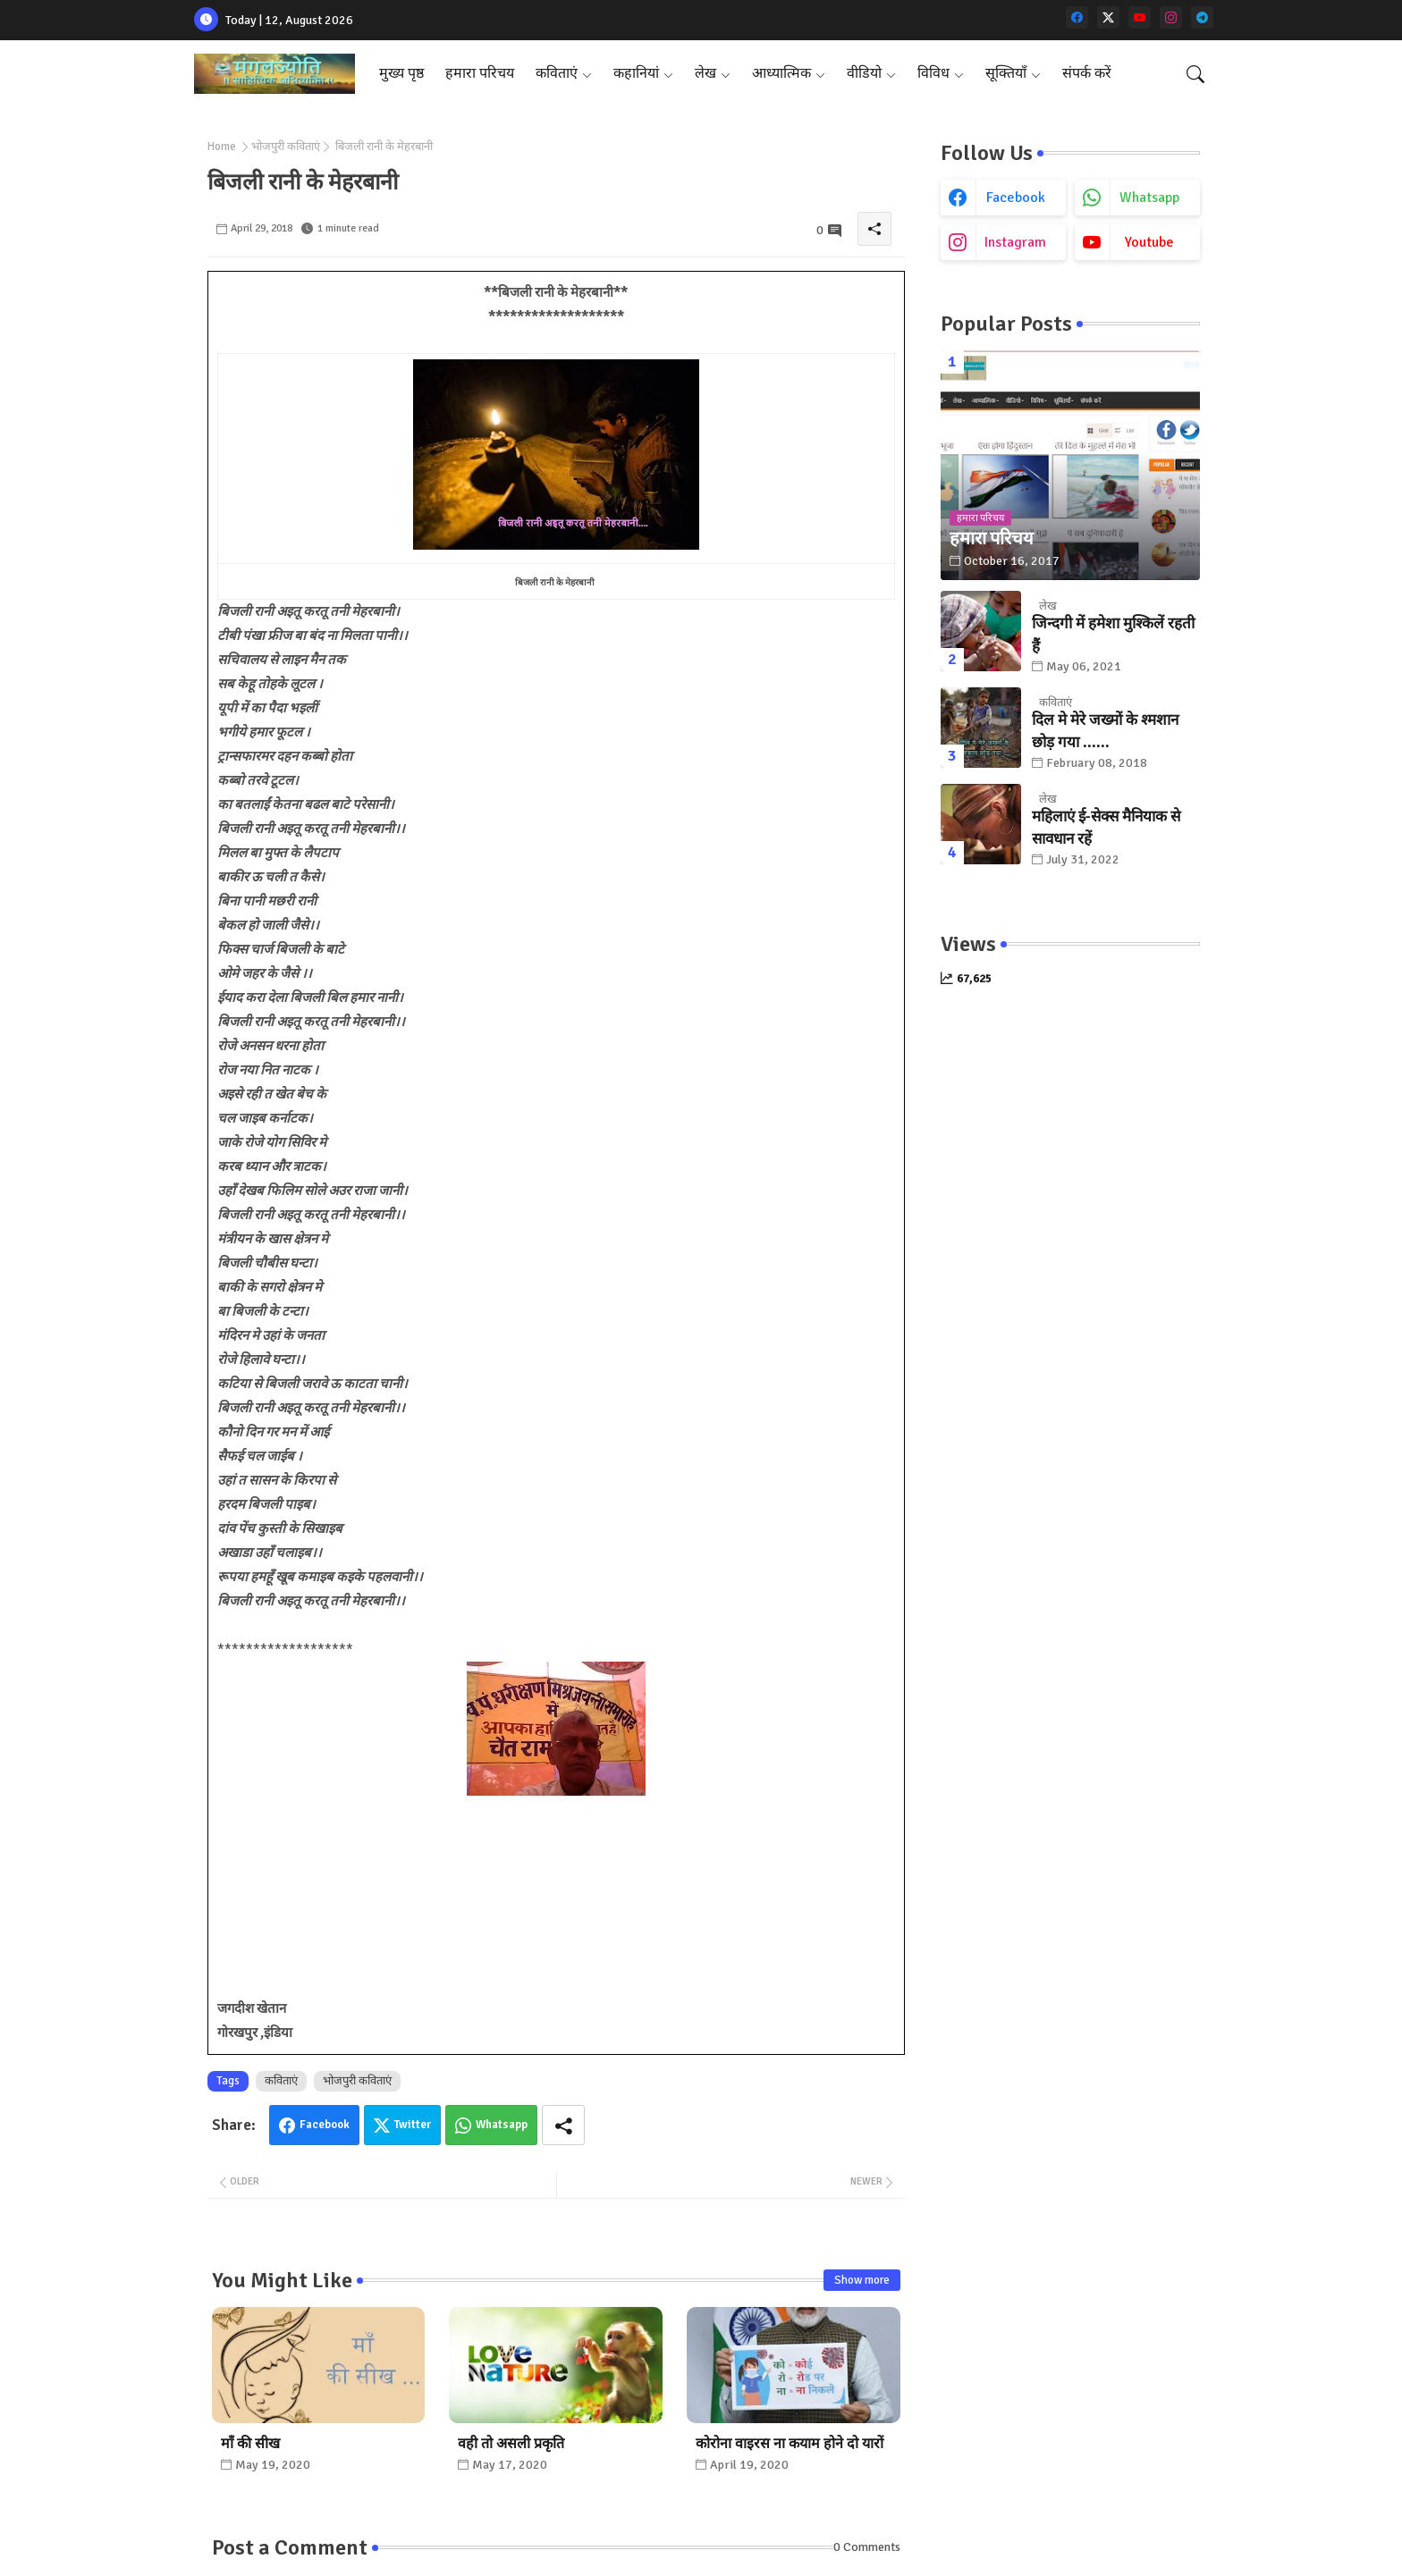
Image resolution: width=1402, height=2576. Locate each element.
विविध (933, 73)
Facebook (325, 2124)
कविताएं (557, 73)
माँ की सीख (250, 2444)
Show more (862, 2280)
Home (221, 146)
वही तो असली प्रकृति (511, 2444)
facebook (1015, 197)
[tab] (401, 73)
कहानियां (636, 73)
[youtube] (1139, 17)
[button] (1195, 74)
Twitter (412, 2124)
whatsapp (1149, 197)
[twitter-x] (1108, 17)
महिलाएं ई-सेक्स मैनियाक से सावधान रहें (1106, 828)
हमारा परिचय (479, 73)
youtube (1149, 242)
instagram (1015, 242)
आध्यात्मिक (781, 73)
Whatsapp (502, 2124)
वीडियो (864, 73)
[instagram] (1171, 17)
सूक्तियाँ (1005, 73)
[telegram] (1202, 17)
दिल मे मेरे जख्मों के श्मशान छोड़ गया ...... (1105, 732)
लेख (705, 73)
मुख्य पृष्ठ (401, 73)
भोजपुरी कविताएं (285, 146)
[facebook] (1077, 17)
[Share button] (563, 2125)
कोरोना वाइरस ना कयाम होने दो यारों (789, 2444)
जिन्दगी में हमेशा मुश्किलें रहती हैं (1113, 635)
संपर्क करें (1086, 73)
